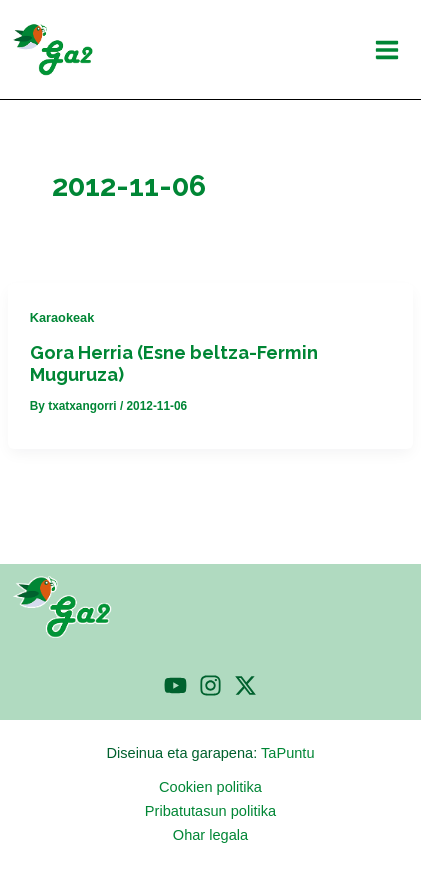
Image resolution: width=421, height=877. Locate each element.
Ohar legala (210, 835)
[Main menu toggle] (387, 50)
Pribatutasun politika (210, 811)
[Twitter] (245, 685)
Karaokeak (62, 317)
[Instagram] (210, 685)
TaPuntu (288, 753)
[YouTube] (175, 685)
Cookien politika (210, 787)
